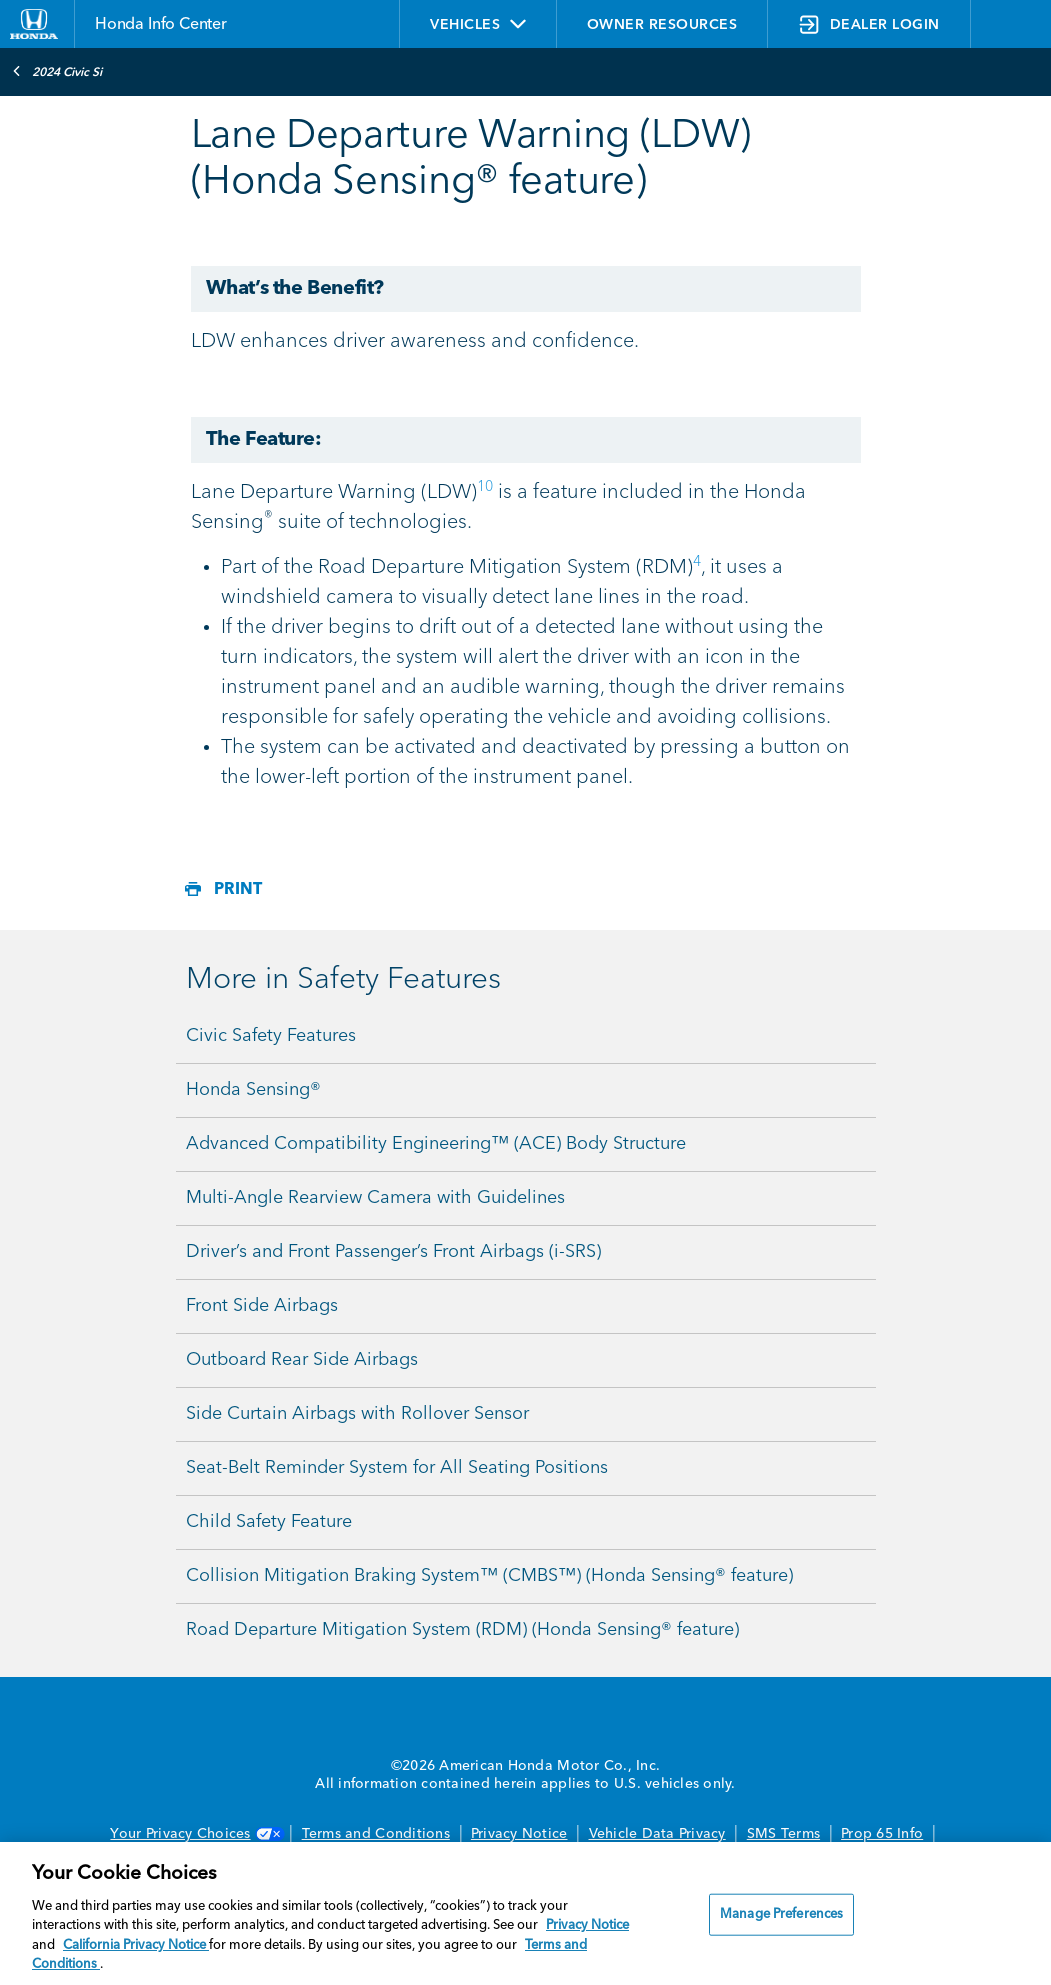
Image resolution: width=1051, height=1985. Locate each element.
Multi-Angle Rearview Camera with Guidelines (375, 1198)
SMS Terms (783, 1834)
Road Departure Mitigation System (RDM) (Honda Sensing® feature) (462, 1630)
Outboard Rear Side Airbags (302, 1360)
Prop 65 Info (882, 1834)
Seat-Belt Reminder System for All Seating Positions (397, 1468)
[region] (525, 1913)
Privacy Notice (519, 1834)
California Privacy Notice (136, 1945)
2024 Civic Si (57, 71)
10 (485, 487)
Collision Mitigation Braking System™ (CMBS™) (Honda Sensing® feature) (489, 1576)
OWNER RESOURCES (662, 25)
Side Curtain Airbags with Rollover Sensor (357, 1414)
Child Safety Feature (269, 1522)
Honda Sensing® (253, 1090)
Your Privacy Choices (195, 1834)
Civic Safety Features (271, 1036)
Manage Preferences (781, 1914)
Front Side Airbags (262, 1306)
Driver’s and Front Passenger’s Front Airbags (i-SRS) (393, 1252)
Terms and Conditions (376, 1834)
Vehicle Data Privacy (657, 1834)
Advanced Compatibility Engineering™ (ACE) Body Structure (436, 1144)
